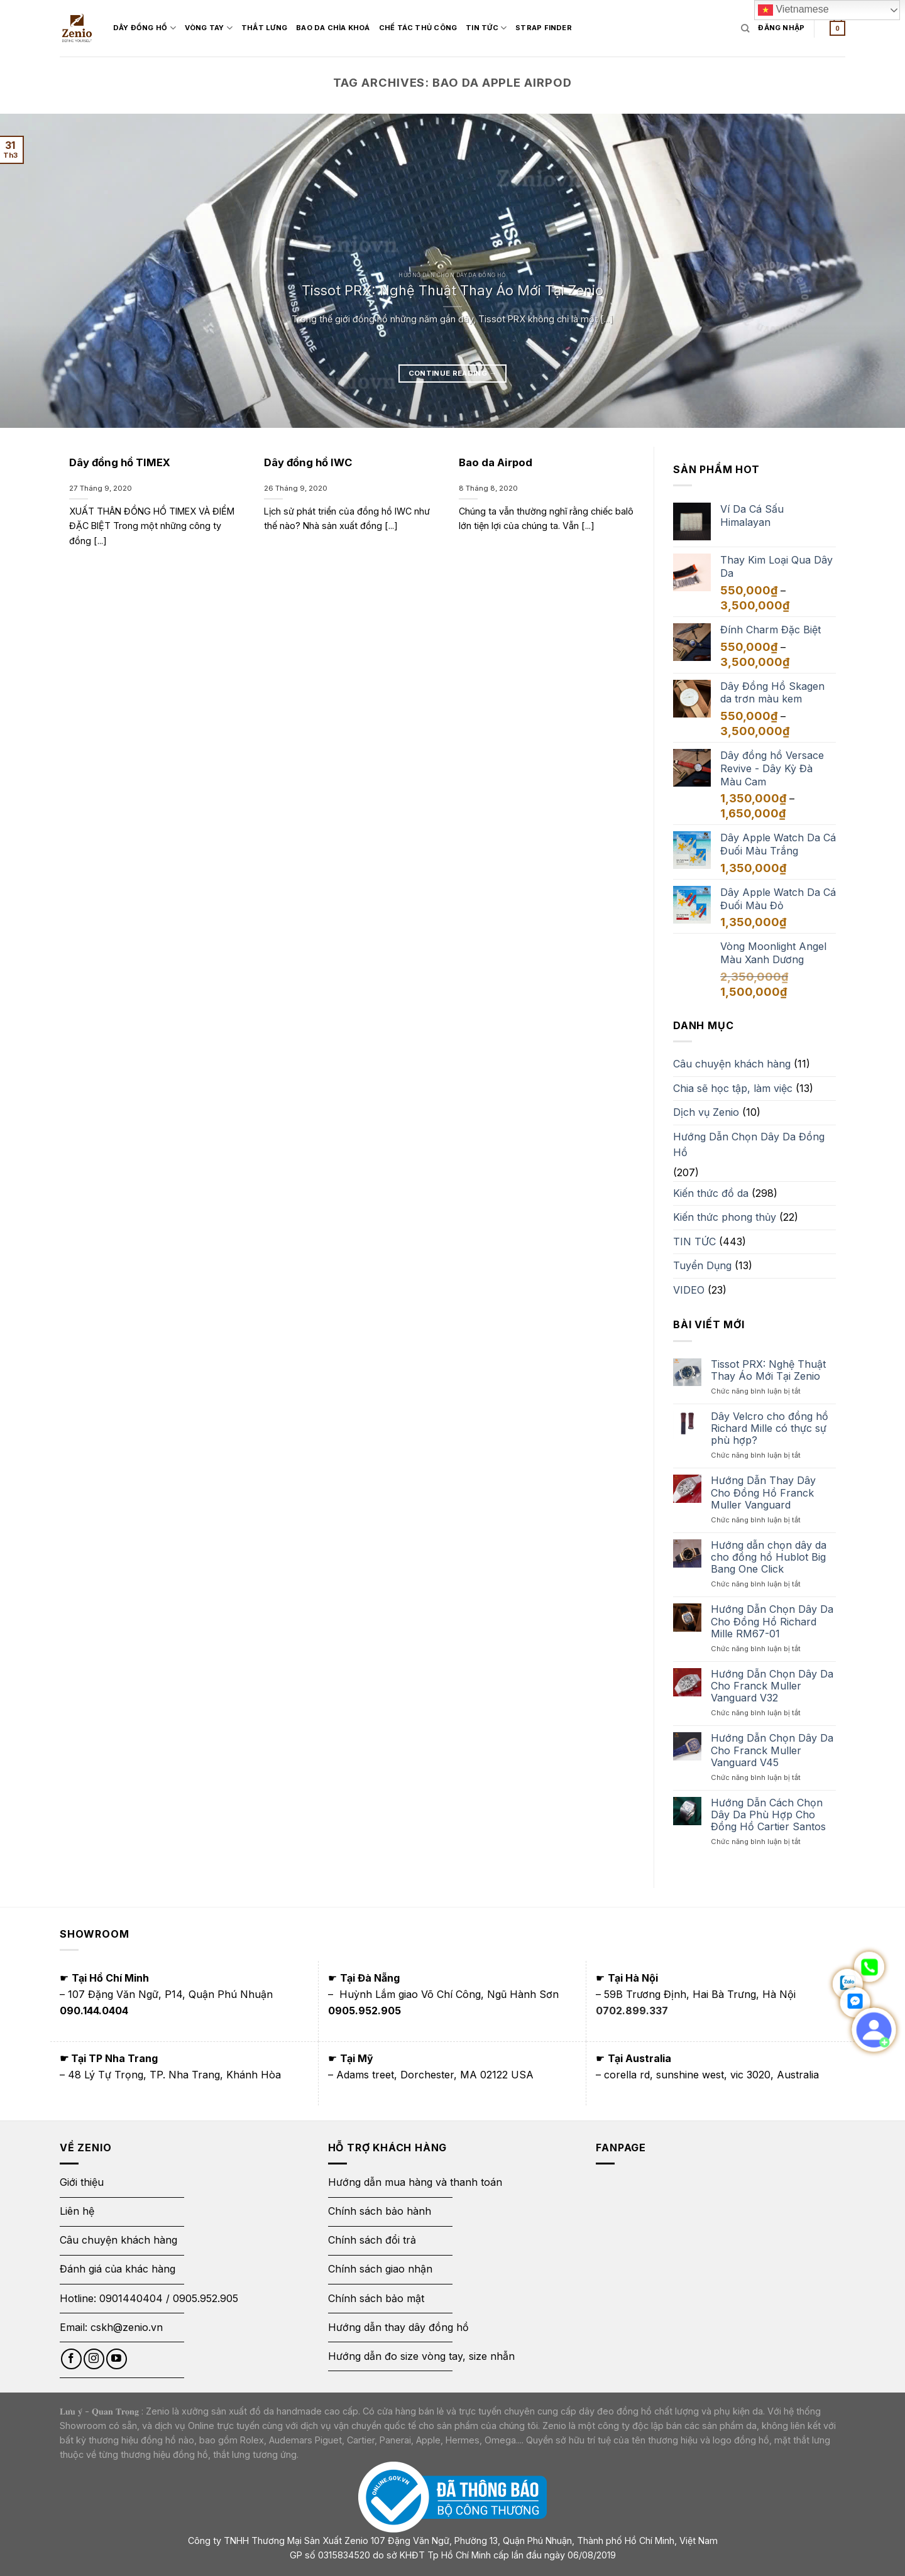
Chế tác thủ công (434, 27)
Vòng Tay (224, 28)
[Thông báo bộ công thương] (452, 2496)
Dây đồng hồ (160, 28)
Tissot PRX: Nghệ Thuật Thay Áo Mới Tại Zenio (452, 290)
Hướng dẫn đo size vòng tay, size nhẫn (421, 2356)
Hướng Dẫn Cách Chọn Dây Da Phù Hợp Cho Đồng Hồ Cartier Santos (768, 1815)
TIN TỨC (694, 1241)
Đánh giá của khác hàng (117, 2268)
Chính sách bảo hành (379, 2211)
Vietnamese (793, 10)
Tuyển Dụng (702, 1265)
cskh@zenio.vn (126, 2327)
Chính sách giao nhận (380, 2268)
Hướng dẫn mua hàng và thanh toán (415, 2182)
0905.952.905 (205, 2298)
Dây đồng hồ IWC (308, 462)
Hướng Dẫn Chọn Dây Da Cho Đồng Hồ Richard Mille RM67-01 (772, 1621)
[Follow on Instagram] (94, 2359)
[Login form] (781, 28)
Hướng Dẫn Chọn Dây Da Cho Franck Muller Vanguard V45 (772, 1750)
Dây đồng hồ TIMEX (119, 462)
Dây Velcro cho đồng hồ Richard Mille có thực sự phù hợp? (769, 1428)
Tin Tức (501, 28)
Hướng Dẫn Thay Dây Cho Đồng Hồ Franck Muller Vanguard (763, 1492)
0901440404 (131, 2298)
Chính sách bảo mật (376, 2298)
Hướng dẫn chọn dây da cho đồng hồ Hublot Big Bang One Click (768, 1557)
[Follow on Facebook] (71, 2359)
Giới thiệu (83, 2182)
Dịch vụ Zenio (706, 1112)
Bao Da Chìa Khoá (349, 27)
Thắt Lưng (280, 27)
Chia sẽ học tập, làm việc (733, 1088)
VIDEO (689, 1290)
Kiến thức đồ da (711, 1193)
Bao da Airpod (495, 462)
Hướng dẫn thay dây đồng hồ (398, 2327)
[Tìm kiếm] (745, 28)
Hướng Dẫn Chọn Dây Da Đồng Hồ (749, 1144)
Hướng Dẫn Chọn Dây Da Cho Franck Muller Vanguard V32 (772, 1686)
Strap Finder (559, 27)
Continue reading (453, 373)
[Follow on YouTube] (116, 2359)
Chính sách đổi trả (372, 2240)
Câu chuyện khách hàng (732, 1063)
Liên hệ (77, 2211)
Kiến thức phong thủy (724, 1217)
